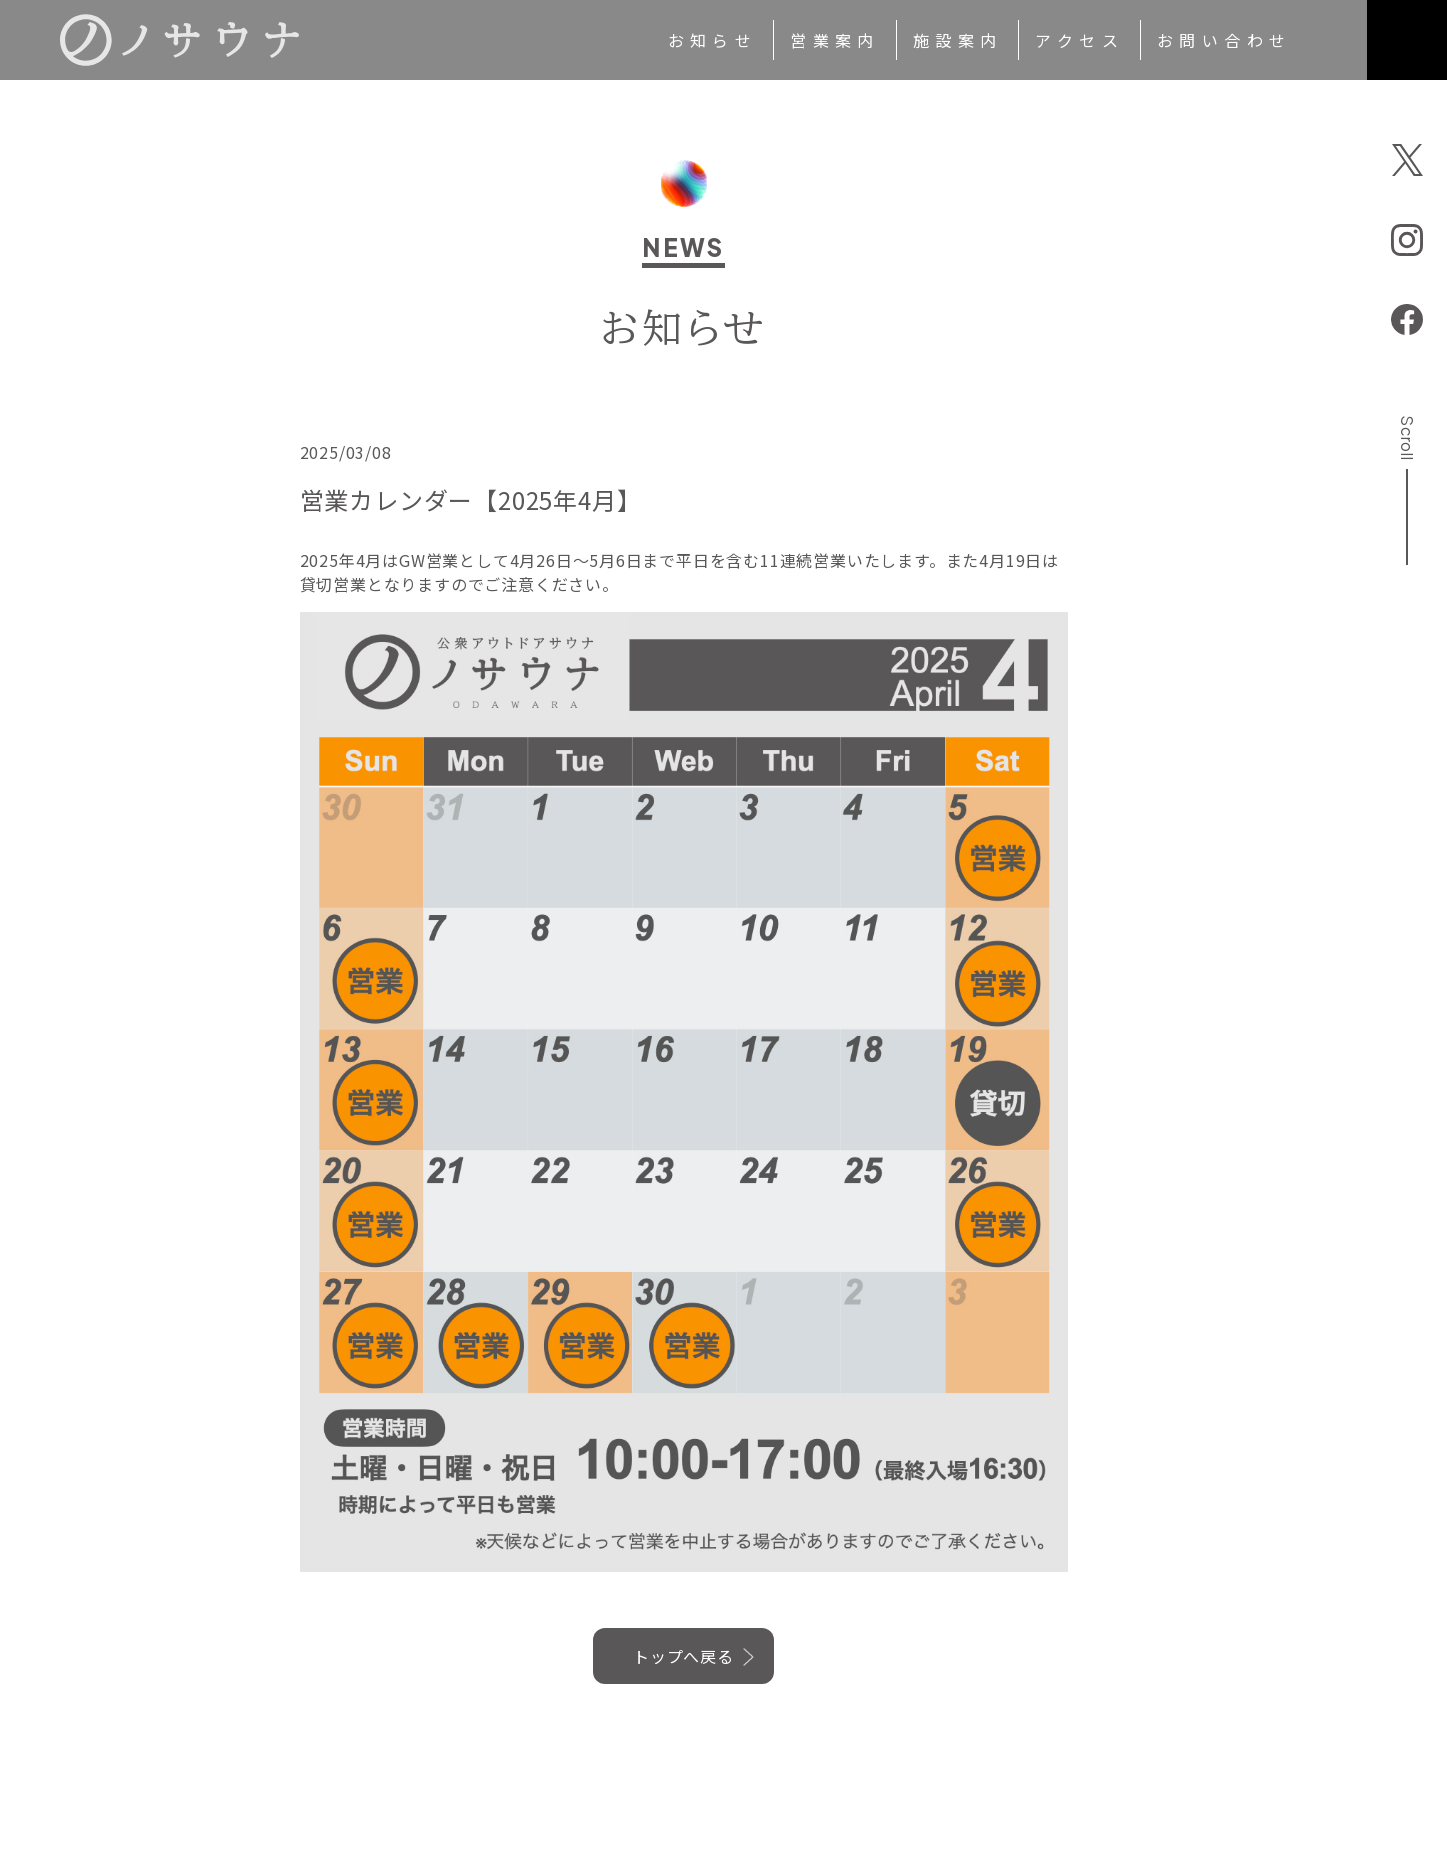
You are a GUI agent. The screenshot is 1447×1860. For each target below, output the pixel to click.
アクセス (1079, 40)
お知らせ (713, 40)
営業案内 (835, 40)
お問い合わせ (1224, 40)
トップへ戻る (683, 1656)
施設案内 (958, 40)
